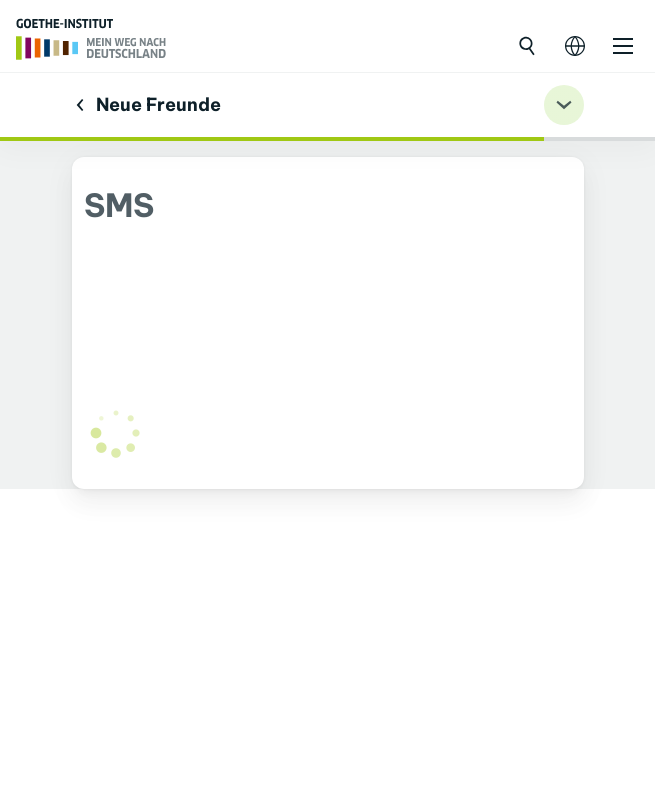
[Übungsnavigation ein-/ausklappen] (564, 105)
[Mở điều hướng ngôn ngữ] (575, 46)
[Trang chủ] (91, 46)
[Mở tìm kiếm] (527, 46)
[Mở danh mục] (623, 46)
